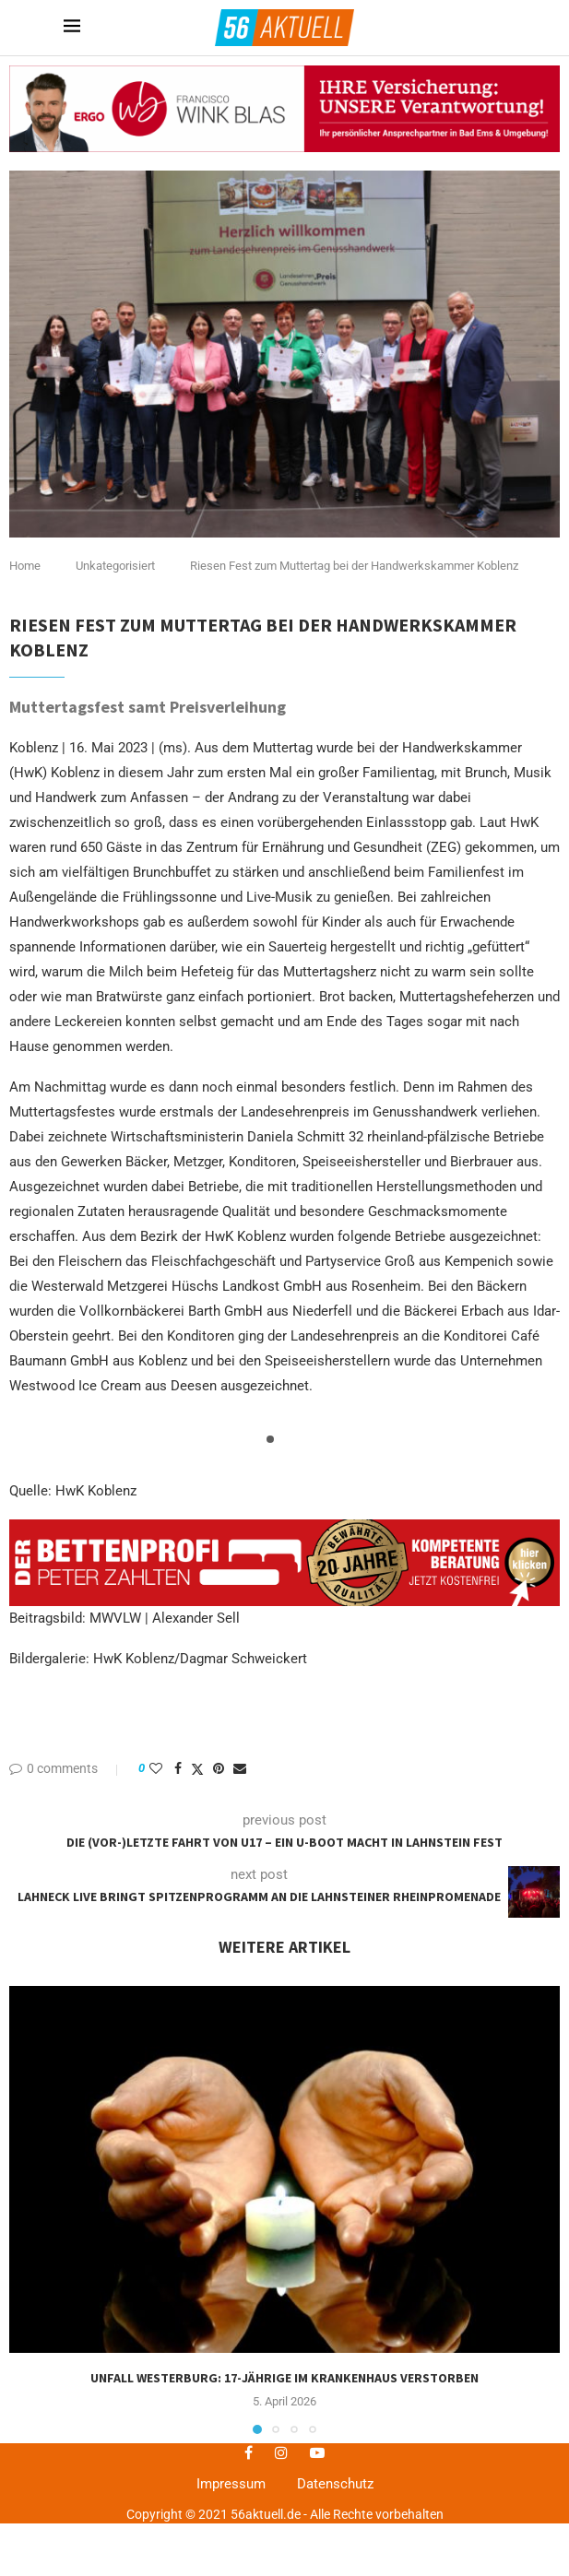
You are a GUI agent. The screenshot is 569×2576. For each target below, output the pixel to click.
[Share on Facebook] (178, 1768)
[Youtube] (317, 2452)
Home (25, 566)
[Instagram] (281, 2452)
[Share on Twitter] (197, 1769)
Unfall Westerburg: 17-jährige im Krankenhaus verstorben (284, 2377)
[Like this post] (155, 1768)
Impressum (231, 2484)
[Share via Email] (239, 1768)
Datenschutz (335, 2484)
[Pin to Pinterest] (218, 1768)
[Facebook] (248, 2452)
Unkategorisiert (115, 566)
